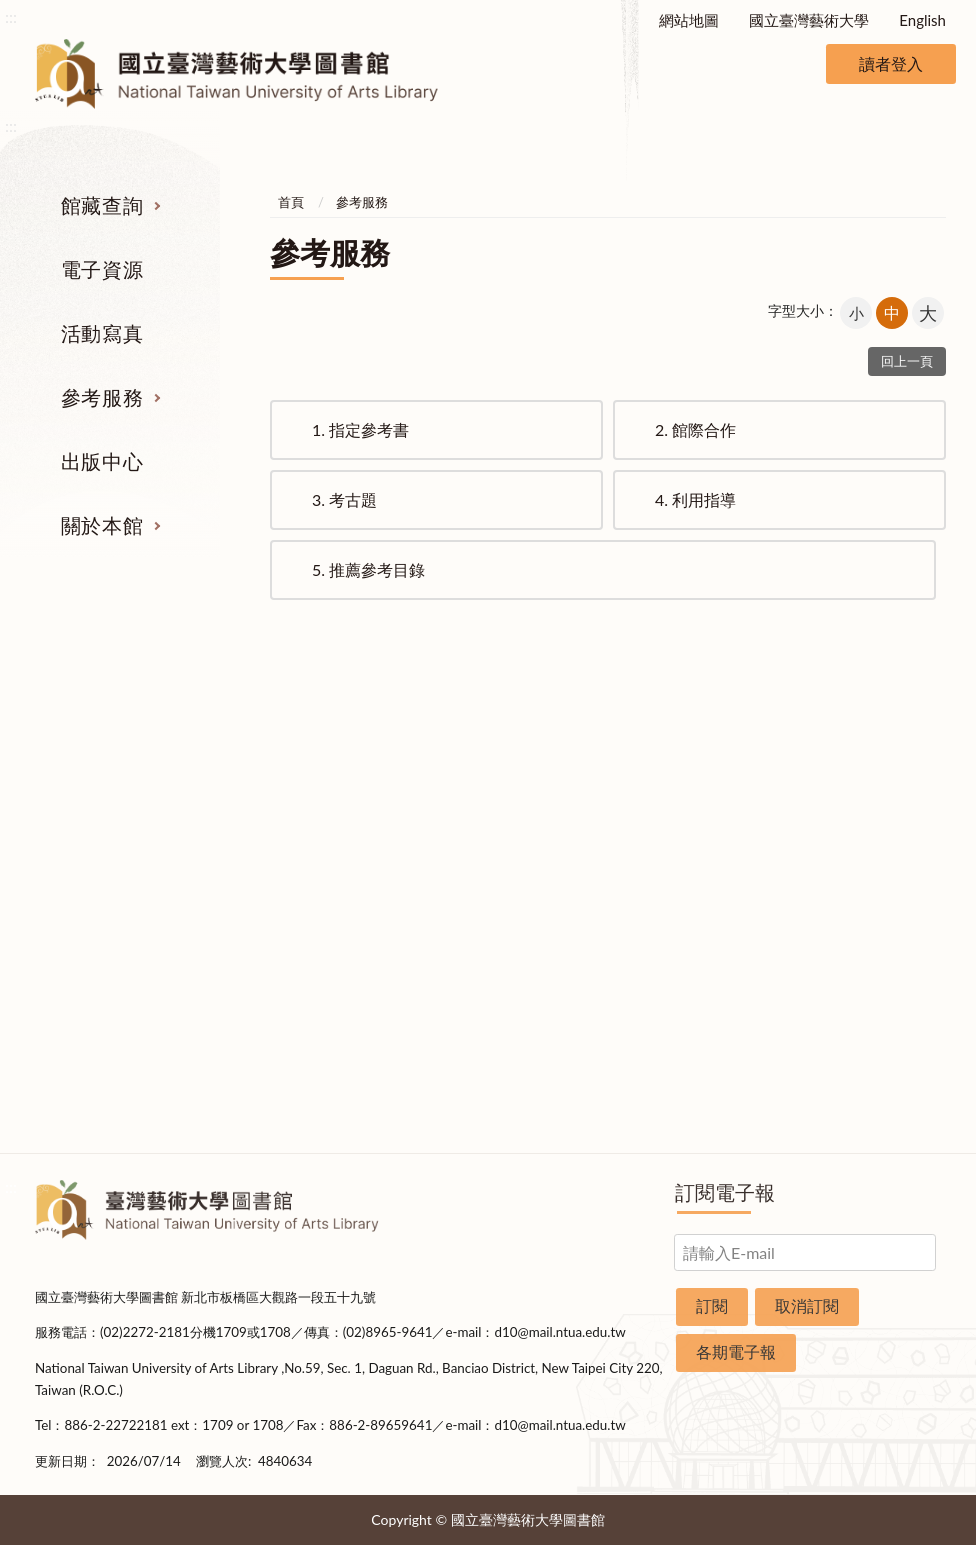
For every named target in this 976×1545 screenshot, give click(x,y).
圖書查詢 (94, 814)
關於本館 (102, 525)
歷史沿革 (882, 852)
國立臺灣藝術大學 (809, 20)
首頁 (291, 202)
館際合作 (695, 429)
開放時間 (882, 964)
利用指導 (695, 499)
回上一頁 (907, 361)
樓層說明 (882, 814)
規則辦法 (882, 927)
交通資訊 (882, 1002)
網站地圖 (689, 20)
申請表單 (882, 1039)
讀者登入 (891, 63)
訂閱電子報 (725, 1192)
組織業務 (882, 777)
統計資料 (882, 889)
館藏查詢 (102, 205)
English (922, 20)
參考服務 (102, 397)
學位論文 (94, 927)
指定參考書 (360, 429)
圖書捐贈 (882, 1077)
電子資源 (102, 269)
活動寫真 (102, 333)
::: (11, 16)
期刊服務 (94, 777)
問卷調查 (882, 1114)
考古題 (344, 499)
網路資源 (94, 889)
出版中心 (102, 461)
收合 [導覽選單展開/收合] (926, 672)
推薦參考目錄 (368, 569)
